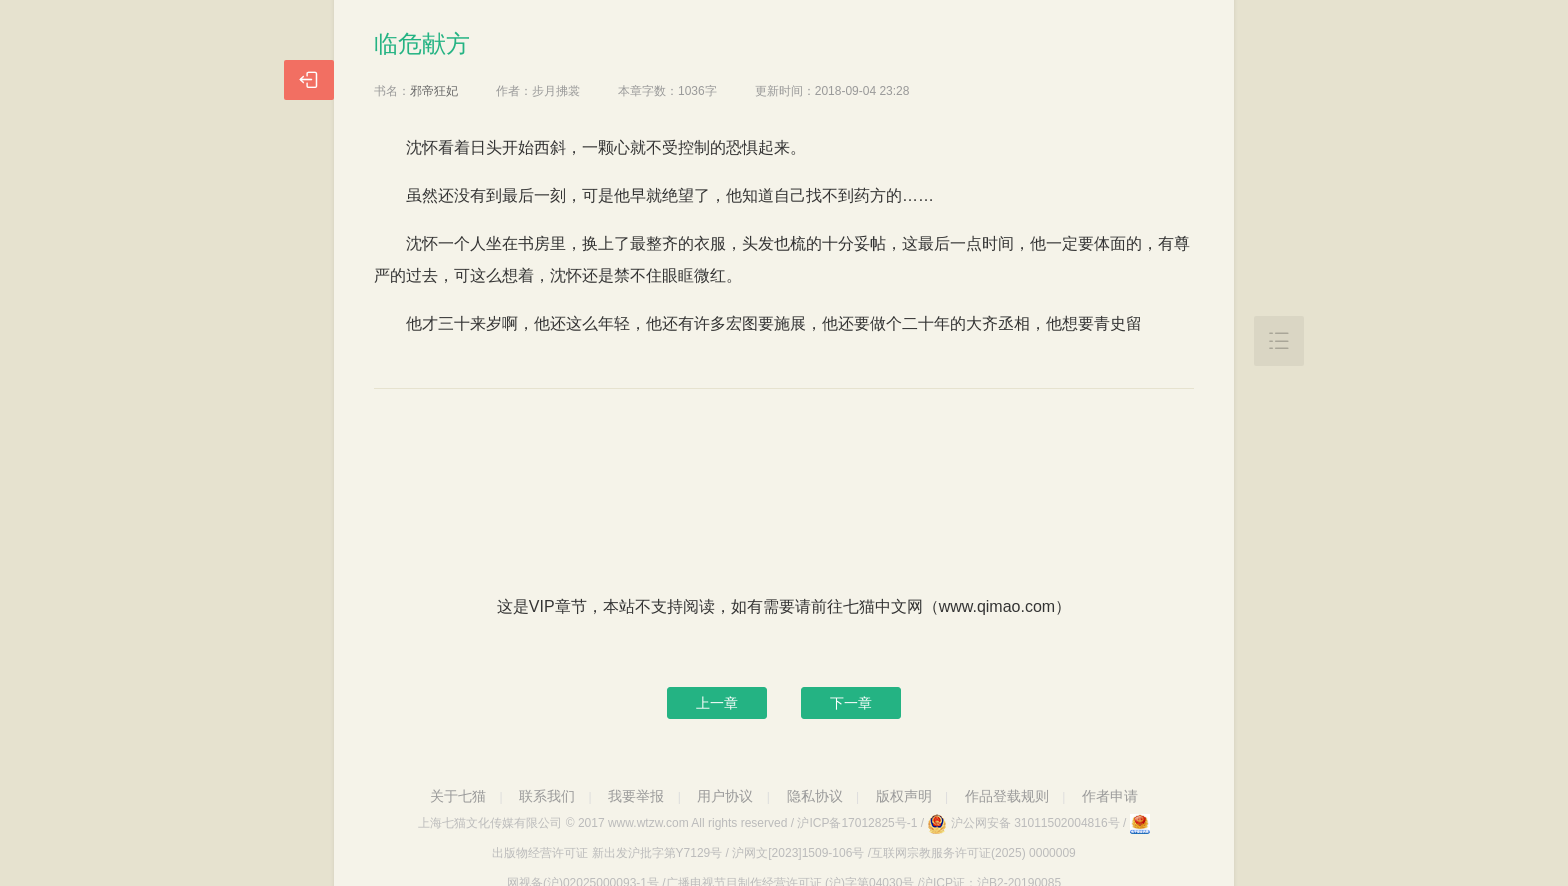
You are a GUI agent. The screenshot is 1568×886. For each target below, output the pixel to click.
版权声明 (904, 796)
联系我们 (547, 796)
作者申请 (1110, 796)
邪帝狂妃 (434, 91)
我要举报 (636, 796)
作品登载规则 (1007, 796)
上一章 (717, 703)
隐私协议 (815, 796)
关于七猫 (458, 796)
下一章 (851, 703)
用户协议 (725, 796)
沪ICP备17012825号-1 (857, 823)
